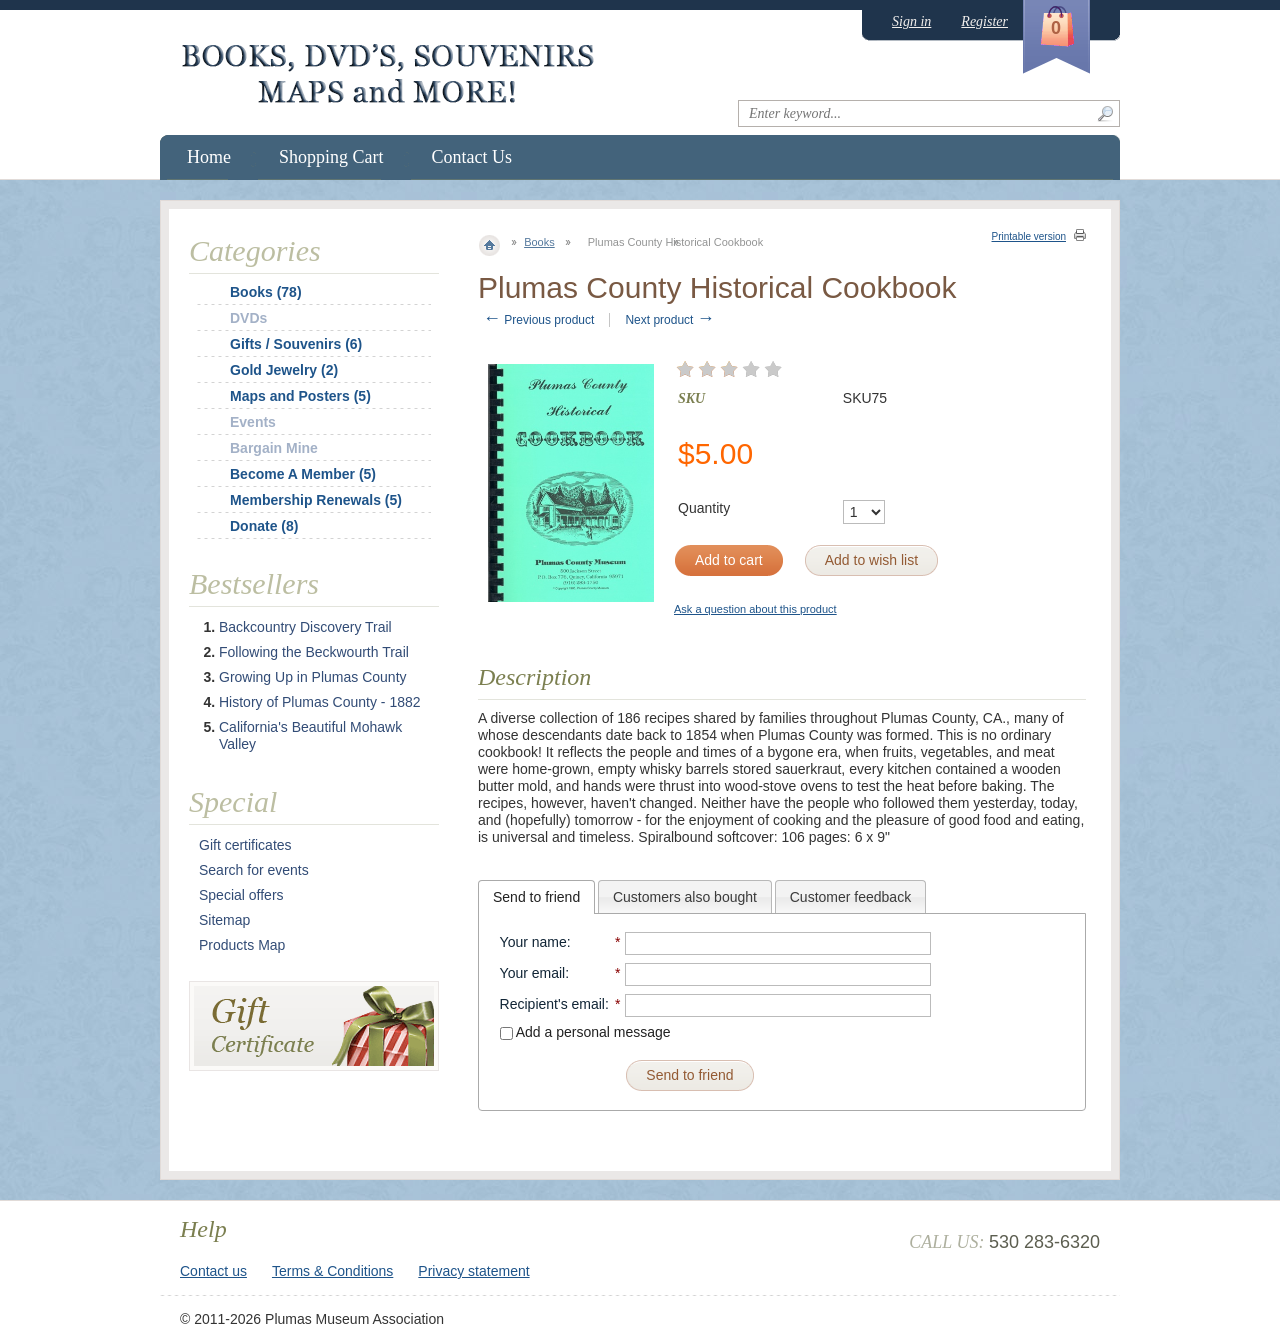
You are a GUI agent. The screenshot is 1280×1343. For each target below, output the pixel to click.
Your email (533, 973)
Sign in (911, 21)
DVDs (248, 318)
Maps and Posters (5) (300, 396)
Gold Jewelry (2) (284, 370)
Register (984, 21)
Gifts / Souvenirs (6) (296, 344)
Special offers (241, 895)
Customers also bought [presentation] (685, 897)
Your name (533, 942)
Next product (669, 320)
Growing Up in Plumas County (313, 677)
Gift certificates (245, 845)
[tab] (536, 897)
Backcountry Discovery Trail (305, 627)
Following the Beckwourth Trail (314, 652)
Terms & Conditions (332, 1271)
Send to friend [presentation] (536, 897)
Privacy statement (473, 1271)
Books (539, 242)
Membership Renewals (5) (316, 500)
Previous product (538, 320)
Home (209, 157)
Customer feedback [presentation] (850, 897)
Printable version (1029, 236)
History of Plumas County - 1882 (320, 702)
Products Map (242, 945)
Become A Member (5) (303, 474)
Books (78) (266, 292)
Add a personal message (585, 1032)
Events (253, 422)
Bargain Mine (274, 448)
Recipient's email (552, 1004)
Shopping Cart (331, 157)
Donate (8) (264, 526)
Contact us (213, 1271)
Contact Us (472, 157)
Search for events (254, 870)
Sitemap (224, 920)
